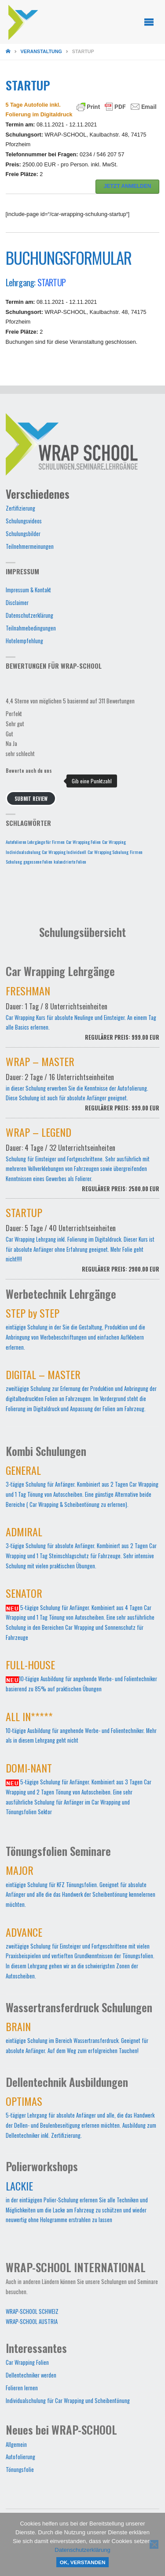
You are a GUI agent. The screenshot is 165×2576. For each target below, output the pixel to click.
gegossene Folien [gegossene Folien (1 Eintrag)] (37, 861)
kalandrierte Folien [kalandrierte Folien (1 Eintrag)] (70, 861)
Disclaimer (17, 602)
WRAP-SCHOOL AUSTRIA (32, 2321)
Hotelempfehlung (24, 641)
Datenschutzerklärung (29, 615)
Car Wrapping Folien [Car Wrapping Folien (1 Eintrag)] (83, 841)
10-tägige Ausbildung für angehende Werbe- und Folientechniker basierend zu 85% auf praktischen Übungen (81, 1678)
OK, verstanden (83, 2562)
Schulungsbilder (23, 534)
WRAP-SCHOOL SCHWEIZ (32, 2311)
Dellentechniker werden (31, 2375)
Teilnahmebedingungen (31, 628)
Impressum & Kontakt (28, 590)
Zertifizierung (20, 508)
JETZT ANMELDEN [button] (127, 186)
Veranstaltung (41, 51)
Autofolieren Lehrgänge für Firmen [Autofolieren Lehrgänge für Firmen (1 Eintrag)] (35, 841)
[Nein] (154, 2544)
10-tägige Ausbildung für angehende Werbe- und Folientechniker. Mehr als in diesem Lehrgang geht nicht (81, 1730)
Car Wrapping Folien (27, 2362)
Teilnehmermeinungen (30, 546)
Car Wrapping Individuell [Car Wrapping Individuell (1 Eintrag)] (64, 851)
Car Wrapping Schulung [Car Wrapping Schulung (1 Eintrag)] (108, 851)
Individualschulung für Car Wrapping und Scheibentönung (68, 2400)
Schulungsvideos (24, 521)
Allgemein (16, 2444)
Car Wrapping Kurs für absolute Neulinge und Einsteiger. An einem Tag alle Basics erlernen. (83, 1018)
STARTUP (51, 282)
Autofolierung (20, 2457)
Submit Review (31, 798)
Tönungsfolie (20, 2469)
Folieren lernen (22, 2388)
